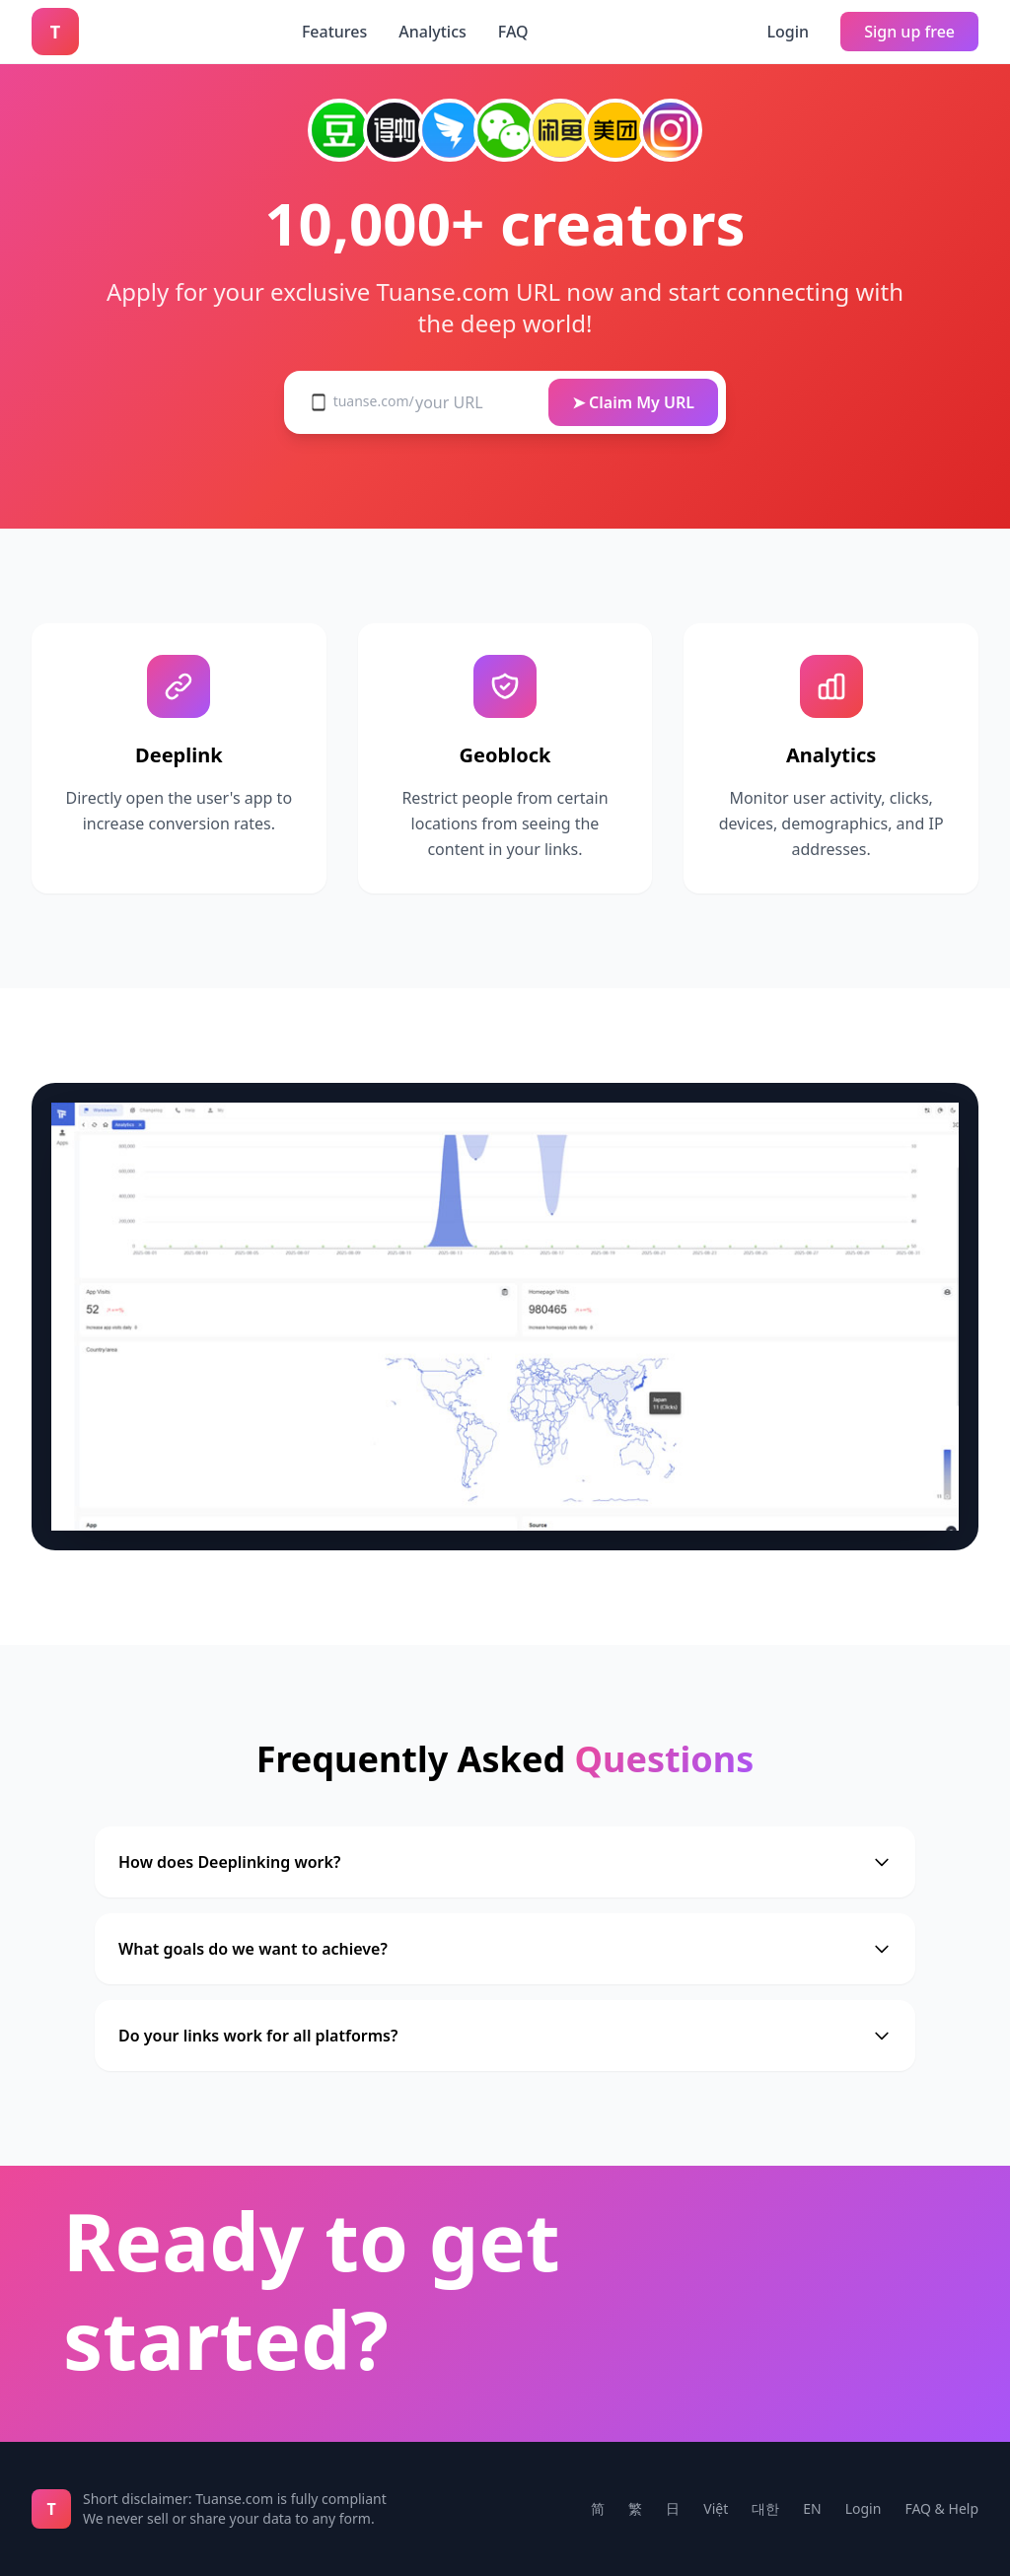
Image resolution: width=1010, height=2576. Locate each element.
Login (788, 31)
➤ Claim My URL (633, 402)
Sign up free (909, 31)
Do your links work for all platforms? (505, 2035)
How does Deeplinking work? (505, 1862)
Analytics (432, 31)
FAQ (513, 31)
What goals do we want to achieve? (505, 1949)
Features (334, 31)
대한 (765, 2508)
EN (812, 2508)
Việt (715, 2508)
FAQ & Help (941, 2508)
